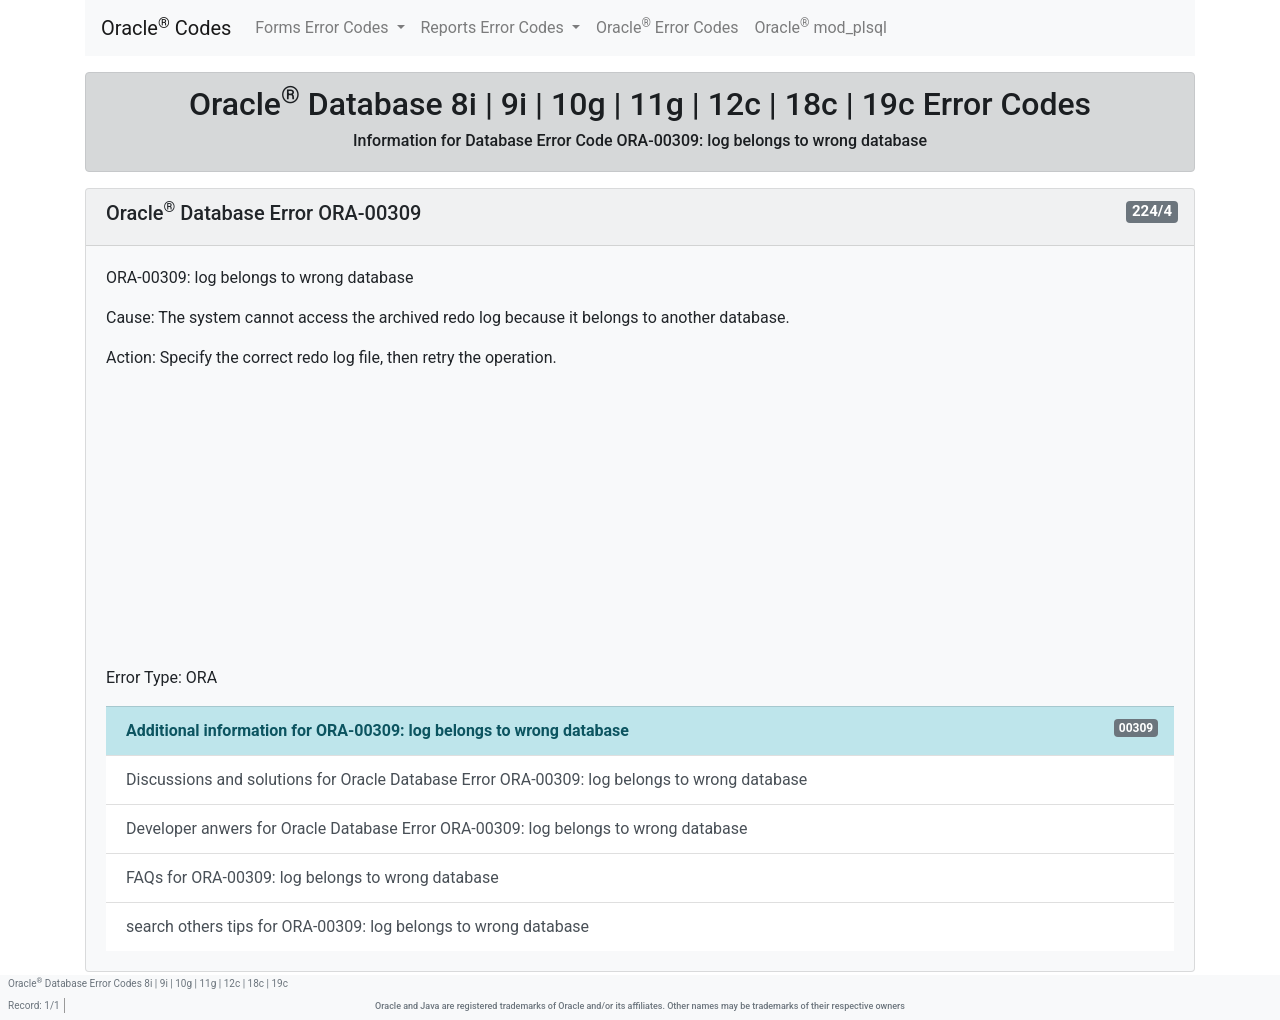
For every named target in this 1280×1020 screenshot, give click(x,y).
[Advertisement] (640, 526)
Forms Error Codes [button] (323, 27)
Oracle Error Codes (667, 26)
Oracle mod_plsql (820, 26)
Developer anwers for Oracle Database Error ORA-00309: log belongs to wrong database (437, 828)
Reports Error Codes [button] (494, 27)
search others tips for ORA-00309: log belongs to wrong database (357, 926)
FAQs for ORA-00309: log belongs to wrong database (312, 877)
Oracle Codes (166, 27)
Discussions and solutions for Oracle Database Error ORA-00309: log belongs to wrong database (466, 779)
